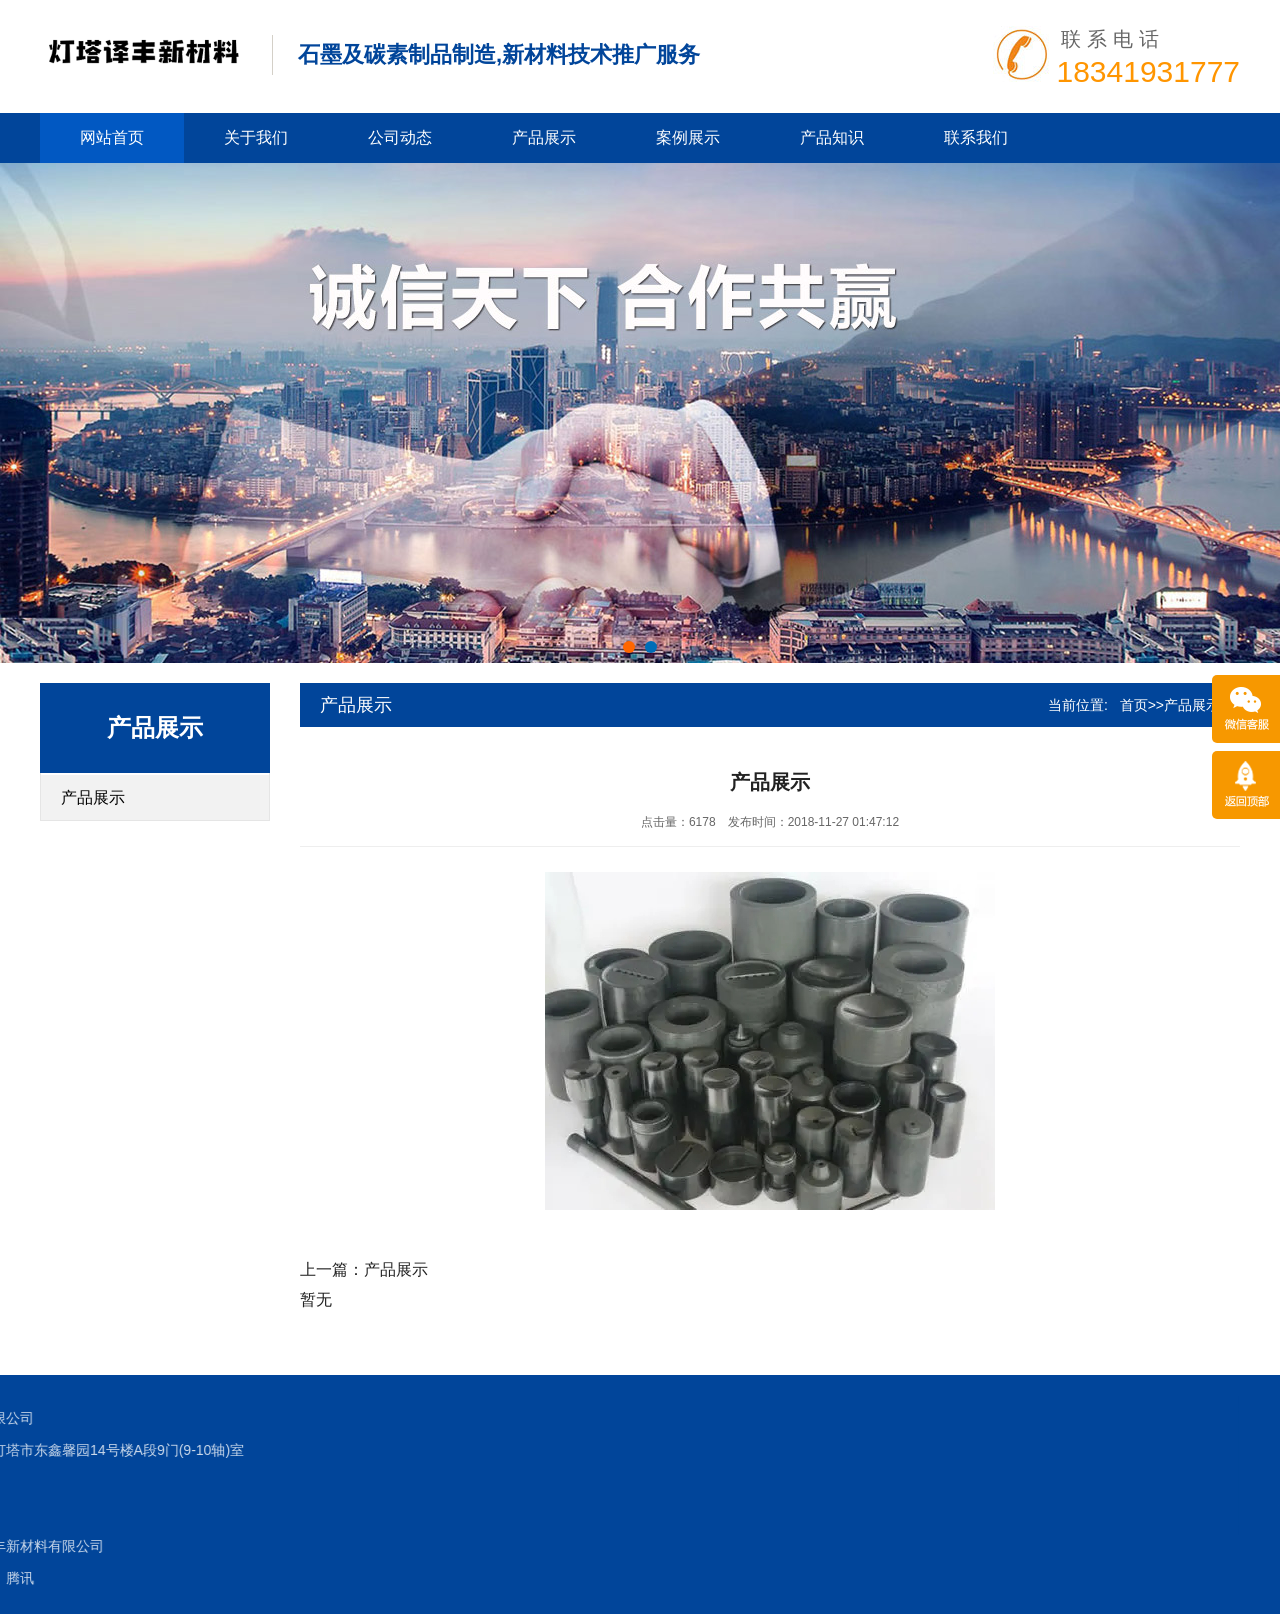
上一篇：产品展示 (364, 1269)
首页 (1134, 705)
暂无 (316, 1299)
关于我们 (256, 137)
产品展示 (544, 137)
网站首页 (112, 137)
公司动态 (400, 137)
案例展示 (688, 137)
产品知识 (832, 137)
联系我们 (976, 137)
